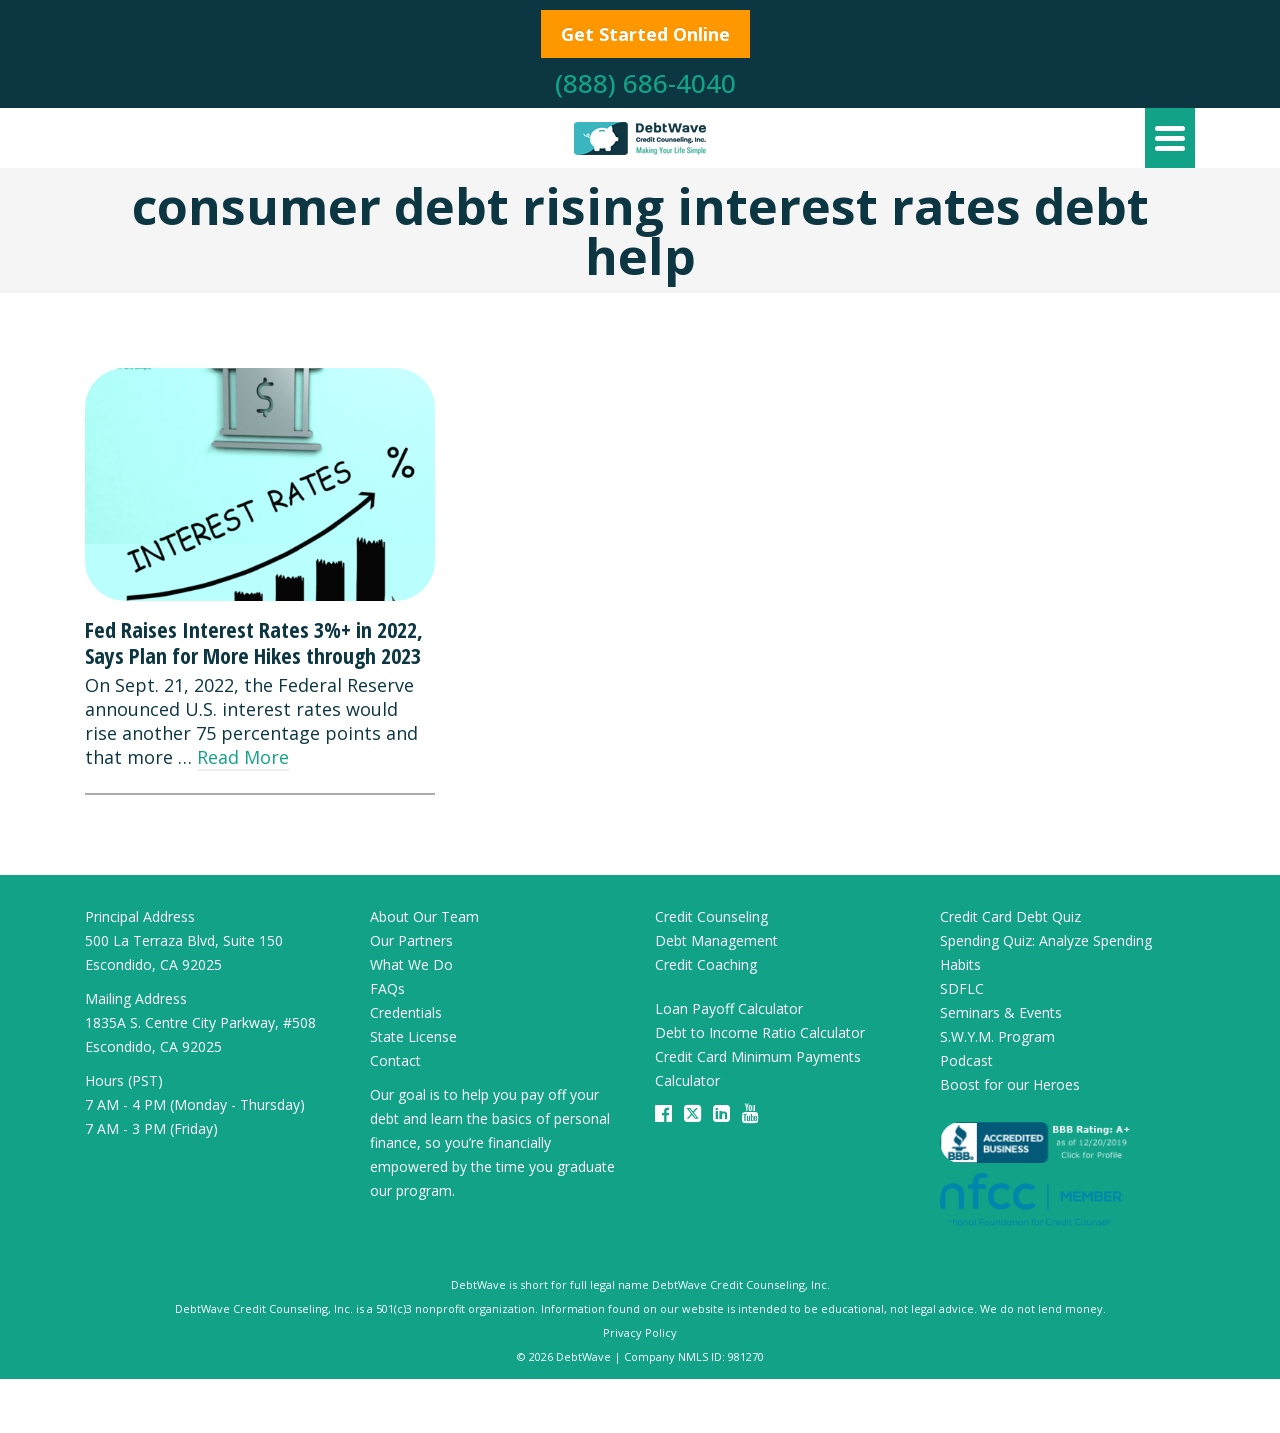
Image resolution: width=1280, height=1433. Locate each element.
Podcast (966, 1060)
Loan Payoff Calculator (729, 1008)
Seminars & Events (1001, 1012)
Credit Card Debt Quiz (1010, 916)
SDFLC (962, 988)
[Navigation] (1170, 138)
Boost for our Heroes (1010, 1084)
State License (413, 1036)
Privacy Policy (640, 1332)
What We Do (411, 964)
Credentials (406, 1012)
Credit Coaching (706, 964)
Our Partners (411, 940)
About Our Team (424, 916)
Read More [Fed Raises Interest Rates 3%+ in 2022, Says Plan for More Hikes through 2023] (243, 757)
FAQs (387, 988)
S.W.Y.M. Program (997, 1036)
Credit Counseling (711, 916)
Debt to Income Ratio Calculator (760, 1032)
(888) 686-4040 (645, 83)
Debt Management (716, 940)
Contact (395, 1060)
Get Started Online (645, 34)
